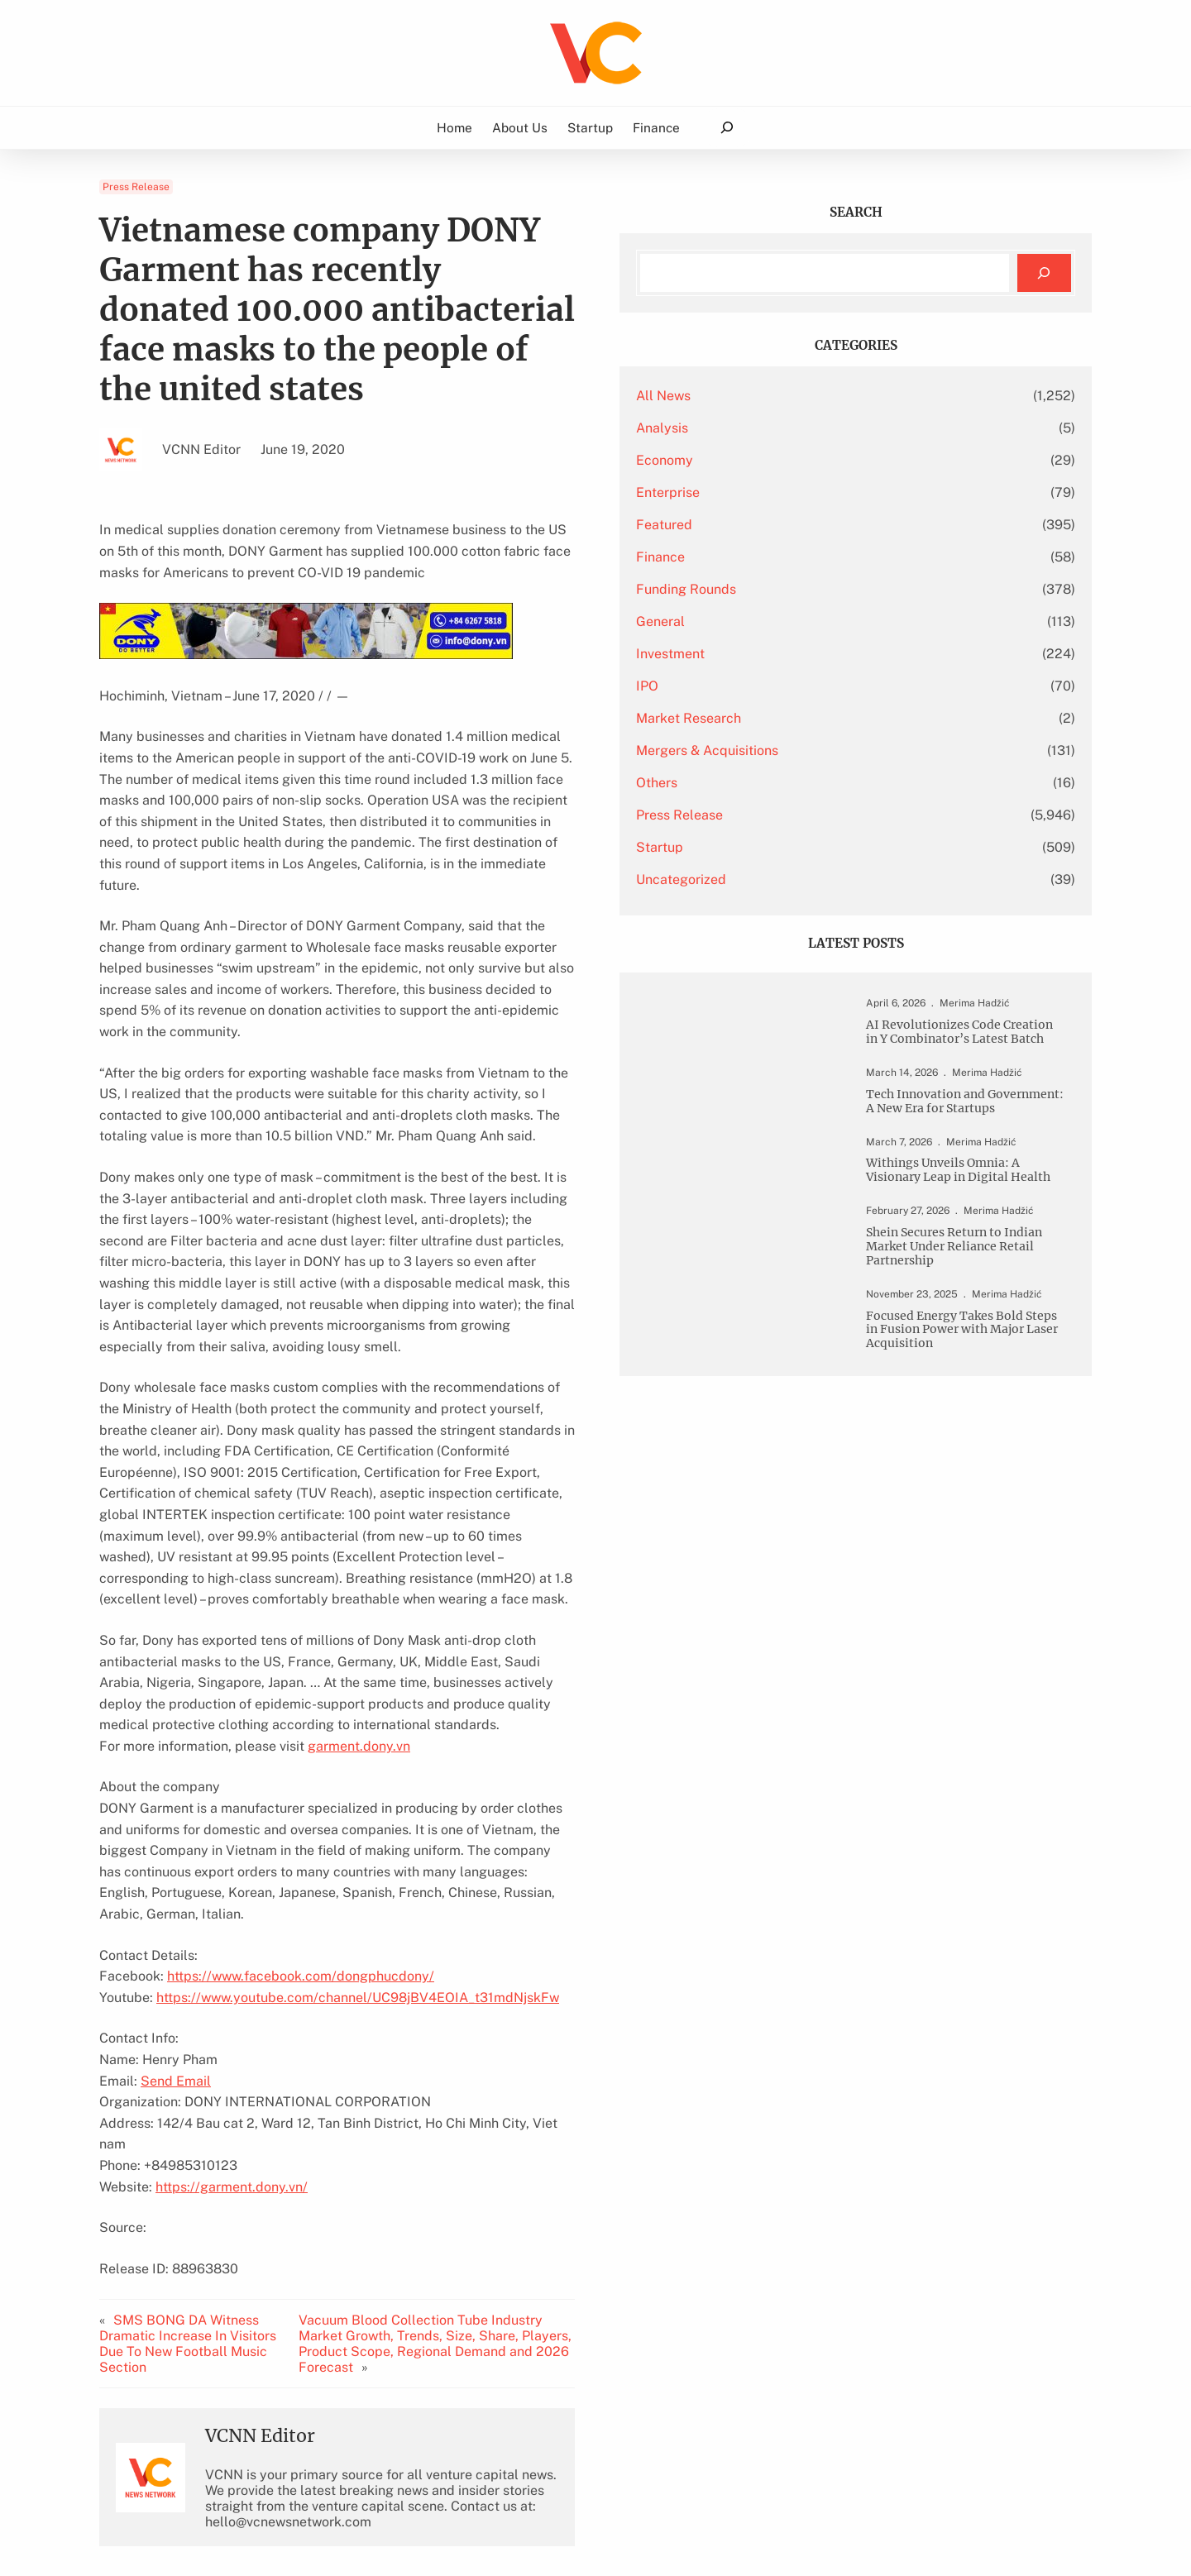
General (816, 621)
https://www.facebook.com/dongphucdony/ (300, 1704)
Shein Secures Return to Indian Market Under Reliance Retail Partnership (977, 1338)
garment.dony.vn (359, 1516)
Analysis (818, 428)
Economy (820, 460)
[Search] (1044, 273)
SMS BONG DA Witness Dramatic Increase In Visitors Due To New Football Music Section (208, 2042)
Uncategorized (837, 879)
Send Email (176, 1808)
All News (819, 396)
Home (454, 127)
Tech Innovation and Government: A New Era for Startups (977, 1149)
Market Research (844, 718)
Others (813, 783)
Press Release (136, 187)
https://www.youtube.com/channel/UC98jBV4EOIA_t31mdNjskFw (357, 1724)
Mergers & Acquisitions (863, 750)
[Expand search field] (726, 127)
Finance (816, 557)
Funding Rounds (842, 589)
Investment (826, 654)
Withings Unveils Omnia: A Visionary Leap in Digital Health (980, 1239)
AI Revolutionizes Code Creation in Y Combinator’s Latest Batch (974, 1051)
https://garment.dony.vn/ (231, 1892)
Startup (815, 847)
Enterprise (824, 492)
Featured (820, 525)
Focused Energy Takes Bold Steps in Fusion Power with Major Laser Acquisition (976, 1456)
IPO (803, 686)
